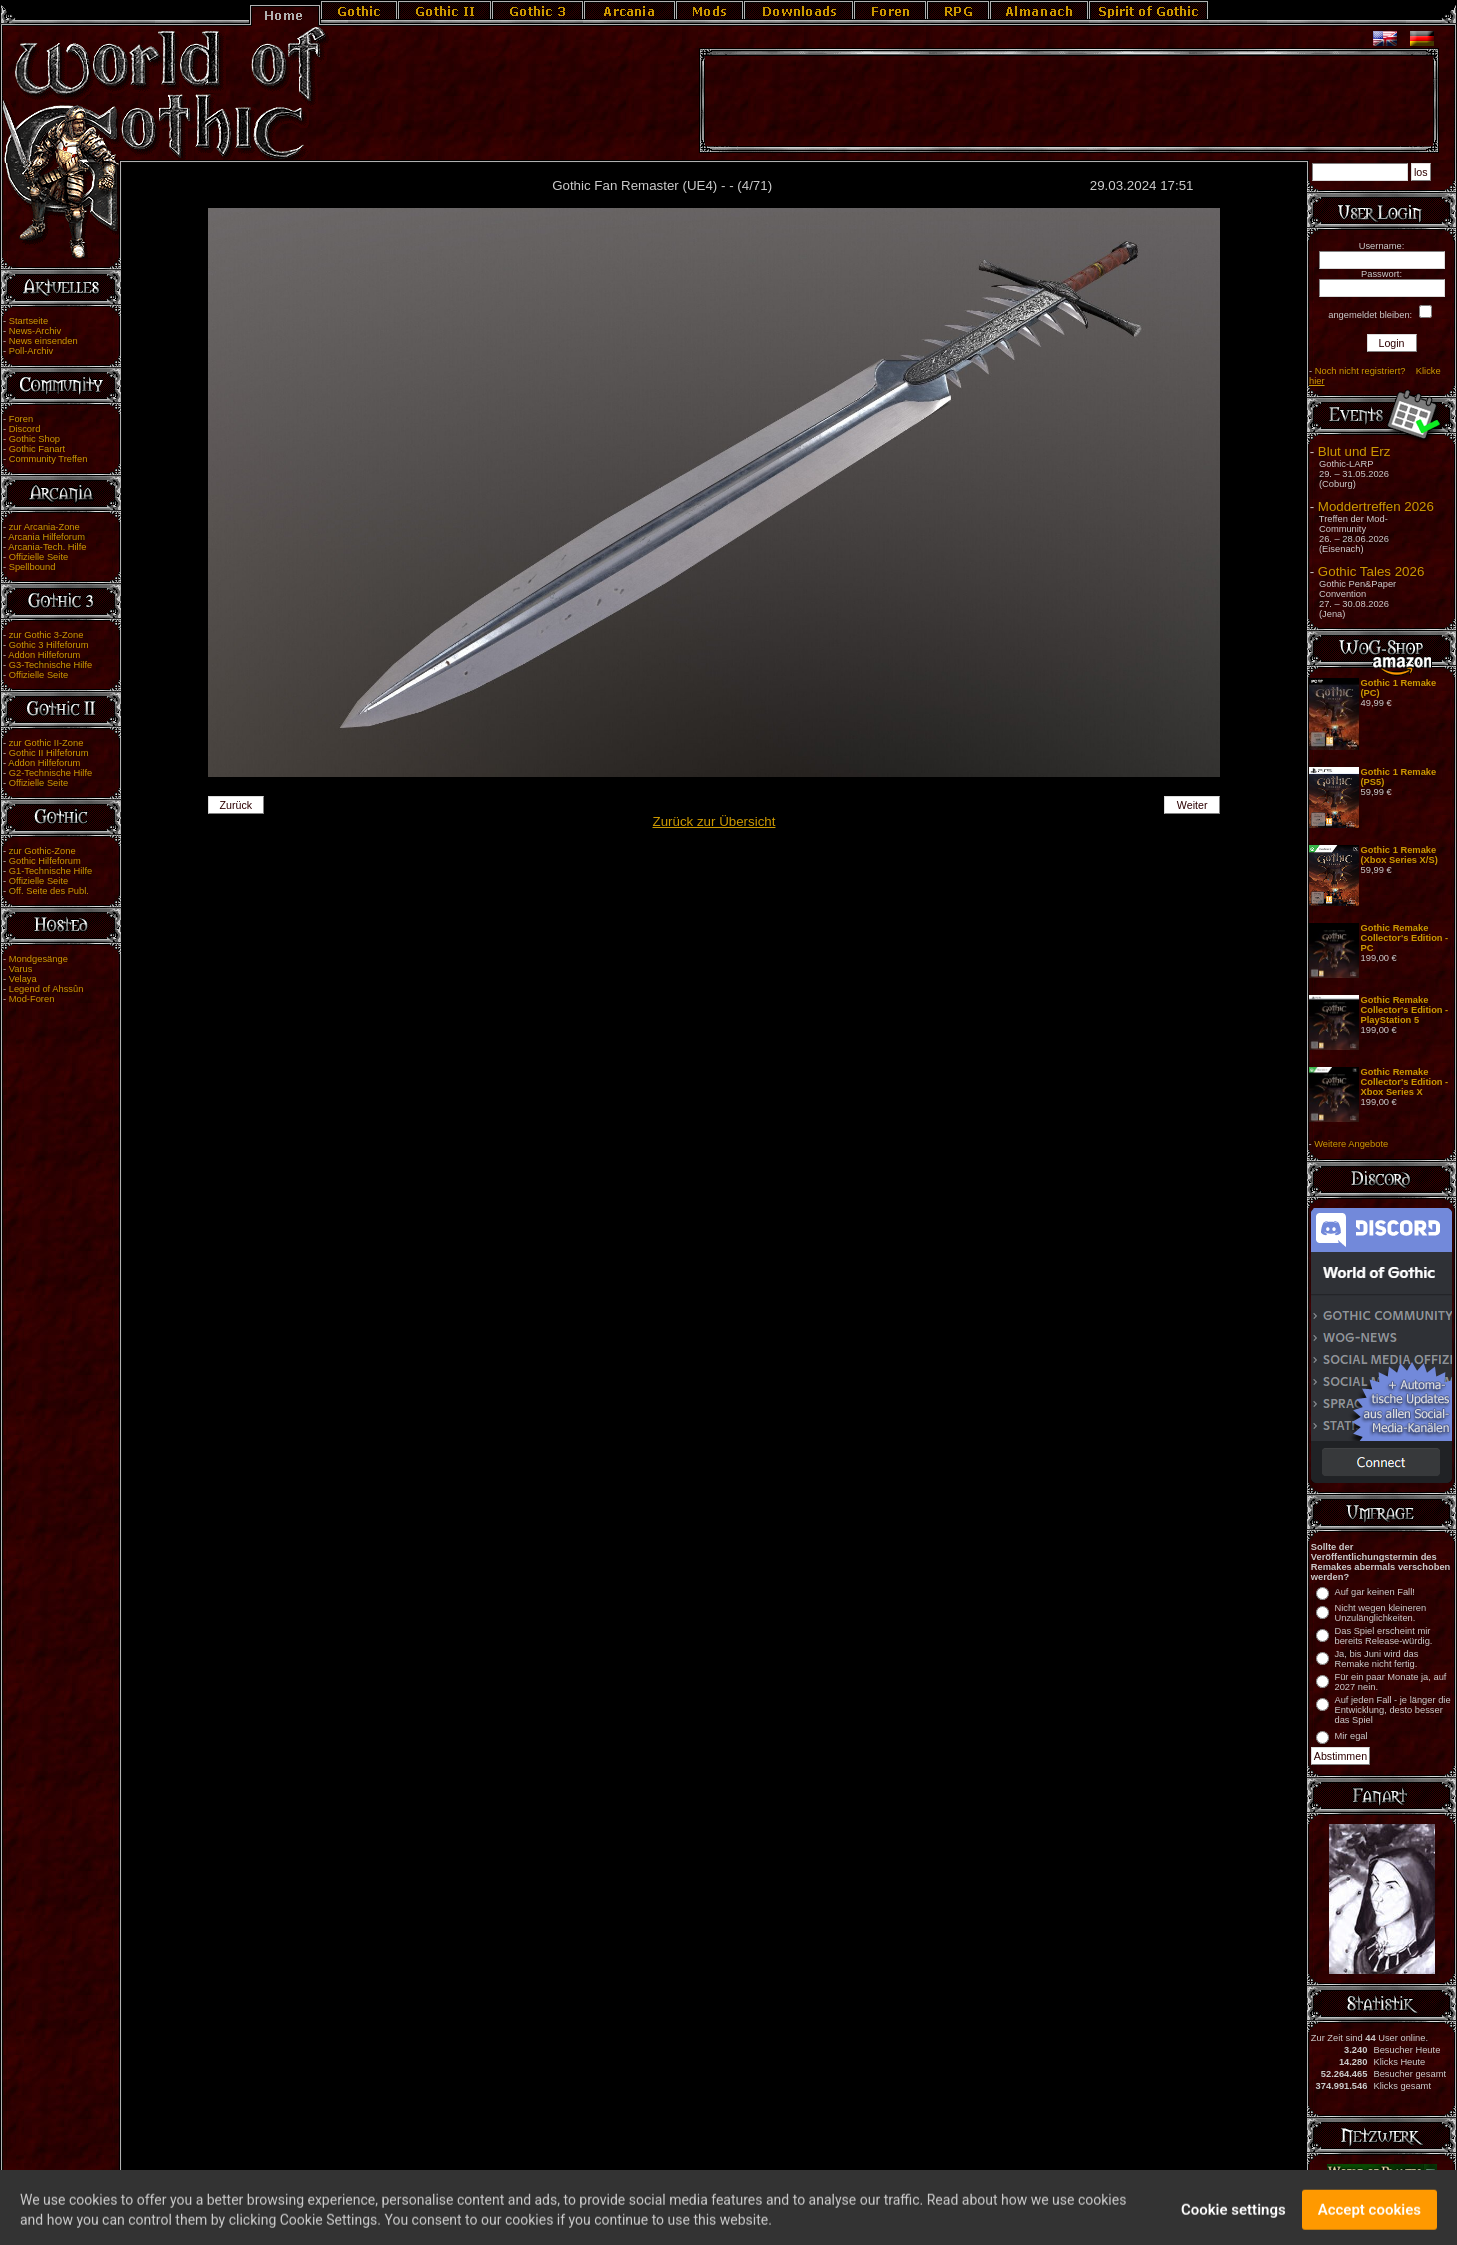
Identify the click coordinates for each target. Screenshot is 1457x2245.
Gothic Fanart (37, 449)
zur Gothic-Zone (42, 851)
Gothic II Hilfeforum (49, 753)
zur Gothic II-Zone (46, 743)
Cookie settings (1233, 2218)
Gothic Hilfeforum (45, 861)
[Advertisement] (1069, 101)
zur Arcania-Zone (44, 527)
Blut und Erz (1354, 451)
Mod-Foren (32, 999)
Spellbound (32, 567)
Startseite (28, 321)
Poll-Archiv (31, 351)
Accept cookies (1369, 2218)
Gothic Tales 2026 (1371, 571)
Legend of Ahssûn (46, 989)
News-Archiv (35, 331)
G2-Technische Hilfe (50, 773)
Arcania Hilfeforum (46, 537)
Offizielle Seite (38, 557)
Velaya (23, 979)
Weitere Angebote (1351, 1144)
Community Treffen (48, 459)
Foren (21, 419)
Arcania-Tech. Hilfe (47, 547)
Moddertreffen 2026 (1376, 506)
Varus (21, 969)
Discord (25, 429)
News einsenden (43, 341)
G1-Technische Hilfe (50, 871)
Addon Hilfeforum (44, 655)
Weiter (1192, 805)
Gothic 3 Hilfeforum (49, 645)
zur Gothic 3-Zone (46, 635)
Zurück (236, 805)
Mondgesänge (38, 959)
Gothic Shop (34, 439)
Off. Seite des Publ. (49, 891)
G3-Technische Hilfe (50, 665)
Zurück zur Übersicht (714, 821)
